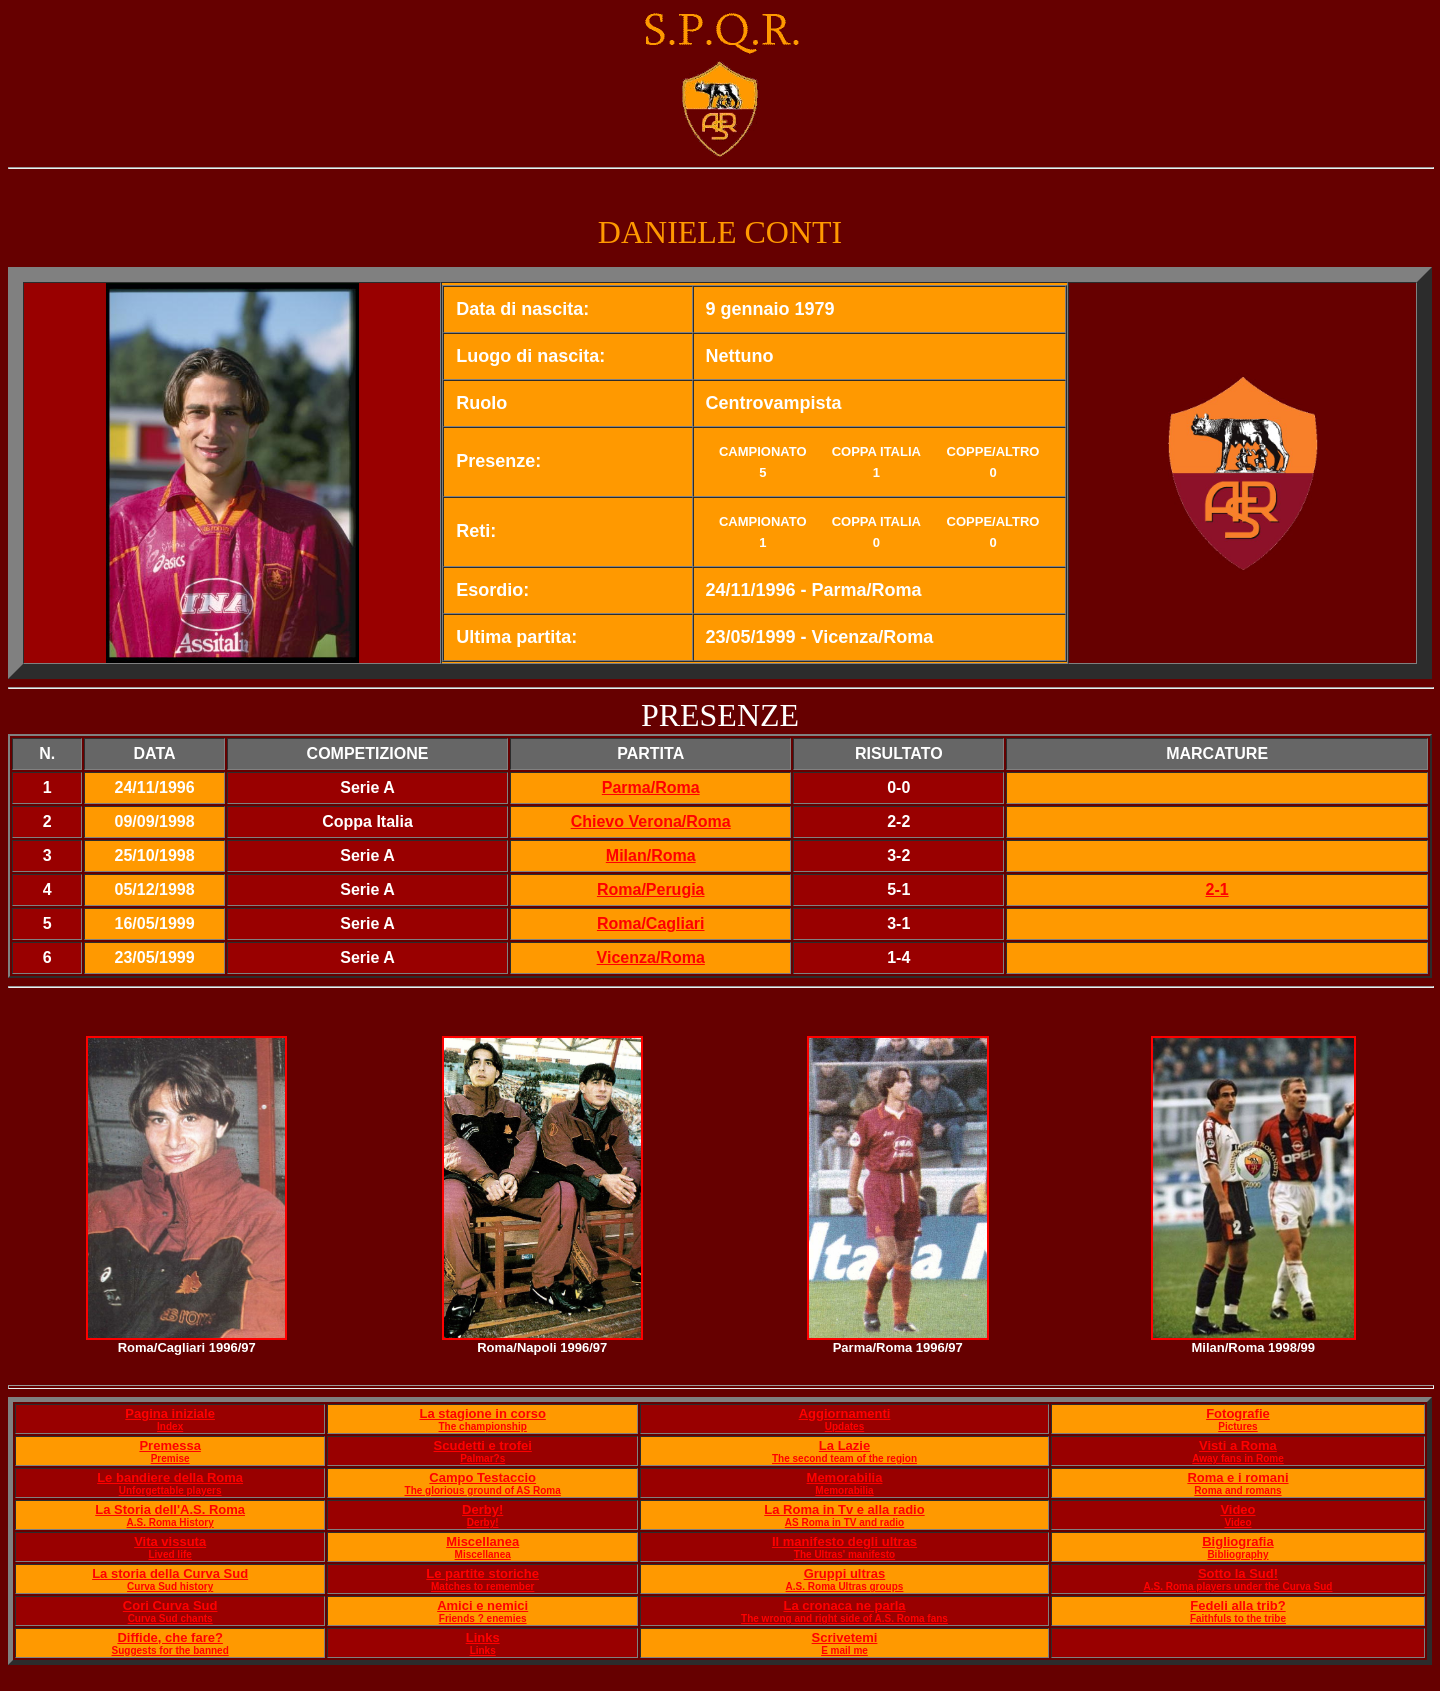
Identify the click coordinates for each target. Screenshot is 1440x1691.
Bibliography (1237, 1554)
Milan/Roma (651, 855)
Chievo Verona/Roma (651, 821)
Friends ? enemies (483, 1618)
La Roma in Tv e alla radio (844, 1509)
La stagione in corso (482, 1413)
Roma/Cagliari (651, 923)
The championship (483, 1426)
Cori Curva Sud (170, 1605)
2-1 (1217, 889)
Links (483, 1637)
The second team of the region (844, 1458)
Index (170, 1426)
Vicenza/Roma (651, 957)
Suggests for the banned (170, 1650)
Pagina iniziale (170, 1413)
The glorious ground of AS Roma (483, 1490)
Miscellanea (482, 1541)
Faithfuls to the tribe (1238, 1618)
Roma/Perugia (651, 889)
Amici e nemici (482, 1605)
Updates (844, 1426)
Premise (170, 1458)
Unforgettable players (170, 1490)
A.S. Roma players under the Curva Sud (1237, 1586)
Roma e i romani (1237, 1477)
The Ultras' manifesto (844, 1554)
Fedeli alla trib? (1237, 1605)
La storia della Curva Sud (170, 1573)
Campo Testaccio (482, 1477)
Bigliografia (1238, 1541)
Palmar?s (482, 1458)
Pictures (1237, 1426)
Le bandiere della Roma (170, 1477)
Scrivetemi (845, 1637)
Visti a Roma (1238, 1445)
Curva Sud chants (170, 1618)
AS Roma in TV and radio (844, 1522)
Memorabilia (845, 1477)
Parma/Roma (651, 787)
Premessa (169, 1445)
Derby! (482, 1509)
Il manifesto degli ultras (844, 1541)
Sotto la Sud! (1238, 1573)
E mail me (844, 1650)
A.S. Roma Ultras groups (845, 1586)
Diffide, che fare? (169, 1637)
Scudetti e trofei (483, 1445)
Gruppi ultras (845, 1573)
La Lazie (844, 1445)
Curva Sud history (170, 1586)
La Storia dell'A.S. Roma (170, 1509)
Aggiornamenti (845, 1413)
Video (1237, 1509)
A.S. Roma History (170, 1522)
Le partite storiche (482, 1573)
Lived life (169, 1554)
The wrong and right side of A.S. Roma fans (844, 1618)
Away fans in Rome (1238, 1458)
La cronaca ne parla (844, 1605)
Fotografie (1238, 1413)
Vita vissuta (170, 1541)
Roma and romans (1237, 1490)
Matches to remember (482, 1586)
